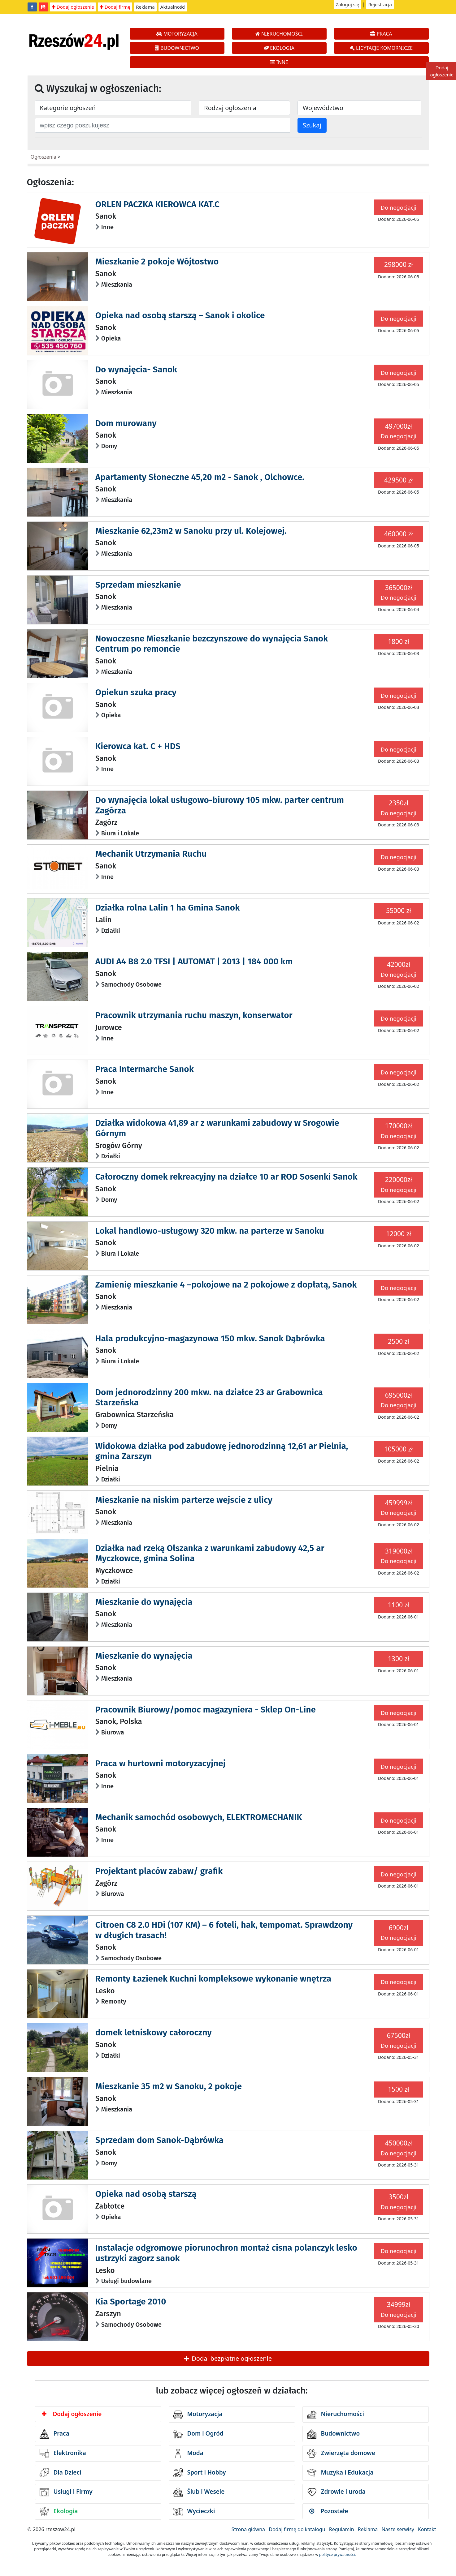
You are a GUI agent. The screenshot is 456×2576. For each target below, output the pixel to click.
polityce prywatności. (337, 2554)
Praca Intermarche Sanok (144, 1069)
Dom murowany (126, 423)
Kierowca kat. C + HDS (137, 746)
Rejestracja (380, 4)
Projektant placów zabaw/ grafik (159, 1871)
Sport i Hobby (199, 2472)
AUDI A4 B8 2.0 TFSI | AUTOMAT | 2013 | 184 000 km (194, 961)
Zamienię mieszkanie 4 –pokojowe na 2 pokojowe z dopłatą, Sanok (226, 1284)
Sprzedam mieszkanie (138, 585)
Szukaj (312, 125)
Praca (54, 2434)
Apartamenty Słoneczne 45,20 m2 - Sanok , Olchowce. (199, 477)
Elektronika (63, 2453)
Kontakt (427, 2529)
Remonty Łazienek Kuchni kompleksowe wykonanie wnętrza (213, 1979)
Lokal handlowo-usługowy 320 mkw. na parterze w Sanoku (209, 1231)
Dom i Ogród (198, 2434)
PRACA (381, 33)
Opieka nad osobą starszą (146, 2194)
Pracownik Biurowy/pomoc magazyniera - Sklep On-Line (205, 1709)
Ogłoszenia (43, 156)
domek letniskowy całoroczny (153, 2032)
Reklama (145, 7)
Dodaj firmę (115, 7)
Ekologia (59, 2511)
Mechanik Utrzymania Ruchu (151, 854)
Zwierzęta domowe (341, 2453)
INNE (279, 62)
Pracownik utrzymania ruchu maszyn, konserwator (194, 1015)
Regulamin (341, 2529)
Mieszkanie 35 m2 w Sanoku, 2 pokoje (168, 2086)
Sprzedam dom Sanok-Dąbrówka (159, 2140)
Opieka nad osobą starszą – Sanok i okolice (180, 315)
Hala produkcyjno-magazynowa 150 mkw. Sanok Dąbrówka (210, 1338)
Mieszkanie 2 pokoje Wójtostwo (157, 261)
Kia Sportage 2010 (130, 2301)
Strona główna (248, 2529)
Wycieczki (194, 2511)
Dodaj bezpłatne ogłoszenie (228, 2358)
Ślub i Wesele (199, 2492)
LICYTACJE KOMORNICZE (381, 48)
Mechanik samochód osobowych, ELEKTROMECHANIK (198, 1817)
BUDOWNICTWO (177, 48)
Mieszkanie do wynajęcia (144, 1602)
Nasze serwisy (397, 2529)
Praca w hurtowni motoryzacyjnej (160, 1763)
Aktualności (172, 7)
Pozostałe (328, 2511)
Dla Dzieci (60, 2472)
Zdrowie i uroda (336, 2492)
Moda (188, 2453)
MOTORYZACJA (177, 33)
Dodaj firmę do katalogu (297, 2529)
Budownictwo (333, 2434)
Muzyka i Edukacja (340, 2472)
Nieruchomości (335, 2414)
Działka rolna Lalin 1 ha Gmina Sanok (167, 907)
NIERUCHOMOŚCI (279, 33)
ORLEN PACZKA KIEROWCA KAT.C (157, 204)
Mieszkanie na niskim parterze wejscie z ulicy (183, 1500)
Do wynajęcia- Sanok (136, 369)
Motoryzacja (198, 2414)
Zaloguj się (347, 4)
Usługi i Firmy (66, 2492)
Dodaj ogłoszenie (73, 7)
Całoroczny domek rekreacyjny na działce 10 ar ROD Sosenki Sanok (226, 1177)
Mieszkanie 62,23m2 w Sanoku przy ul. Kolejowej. (191, 531)
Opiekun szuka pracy (135, 692)
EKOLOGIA (279, 48)
